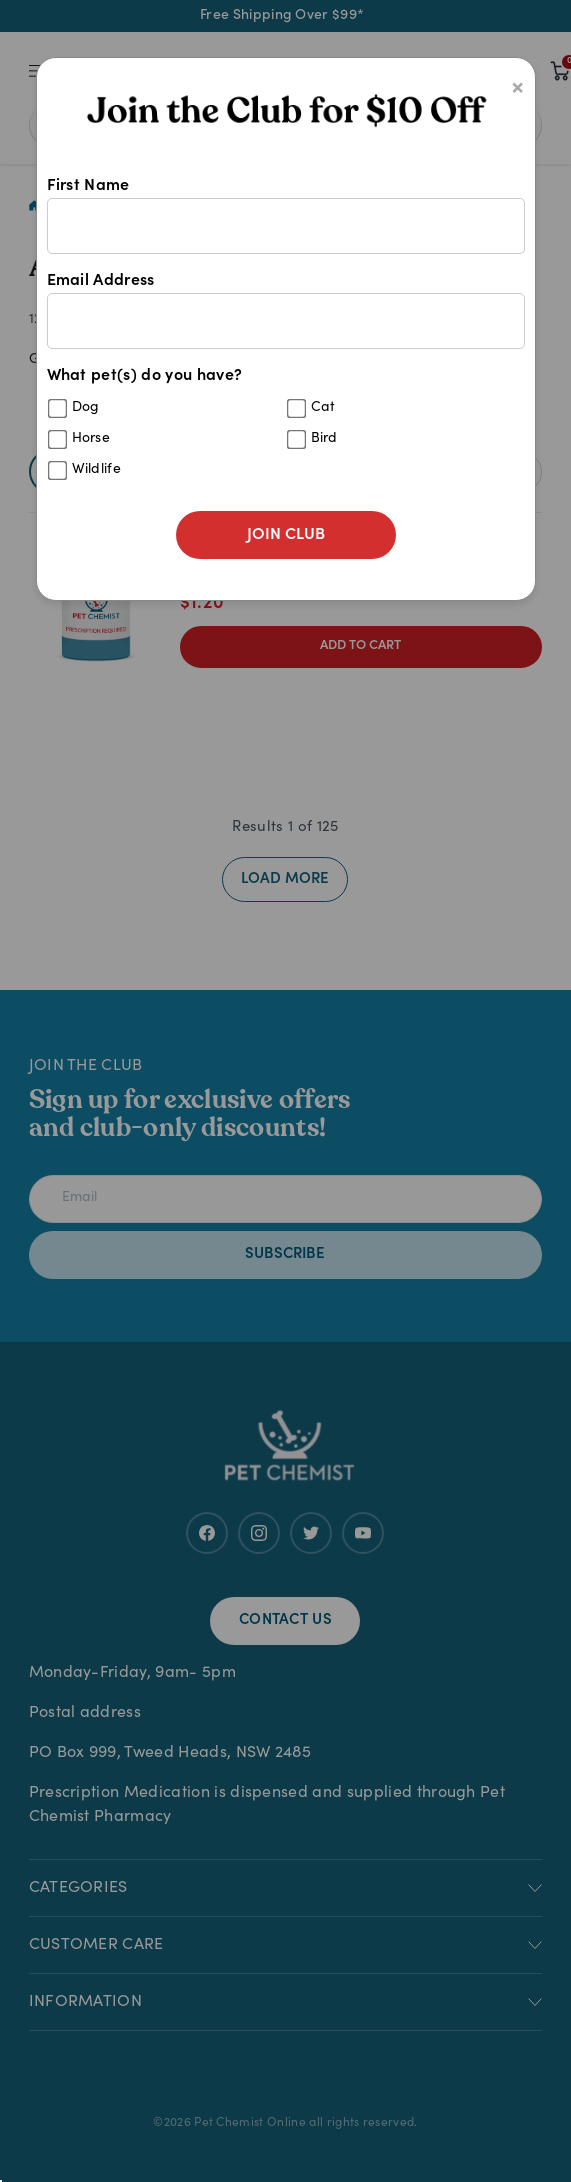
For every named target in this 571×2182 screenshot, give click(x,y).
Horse (91, 439)
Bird (324, 439)
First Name (286, 216)
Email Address (286, 311)
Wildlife (97, 470)
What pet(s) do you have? (286, 429)
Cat (323, 408)
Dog (86, 408)
